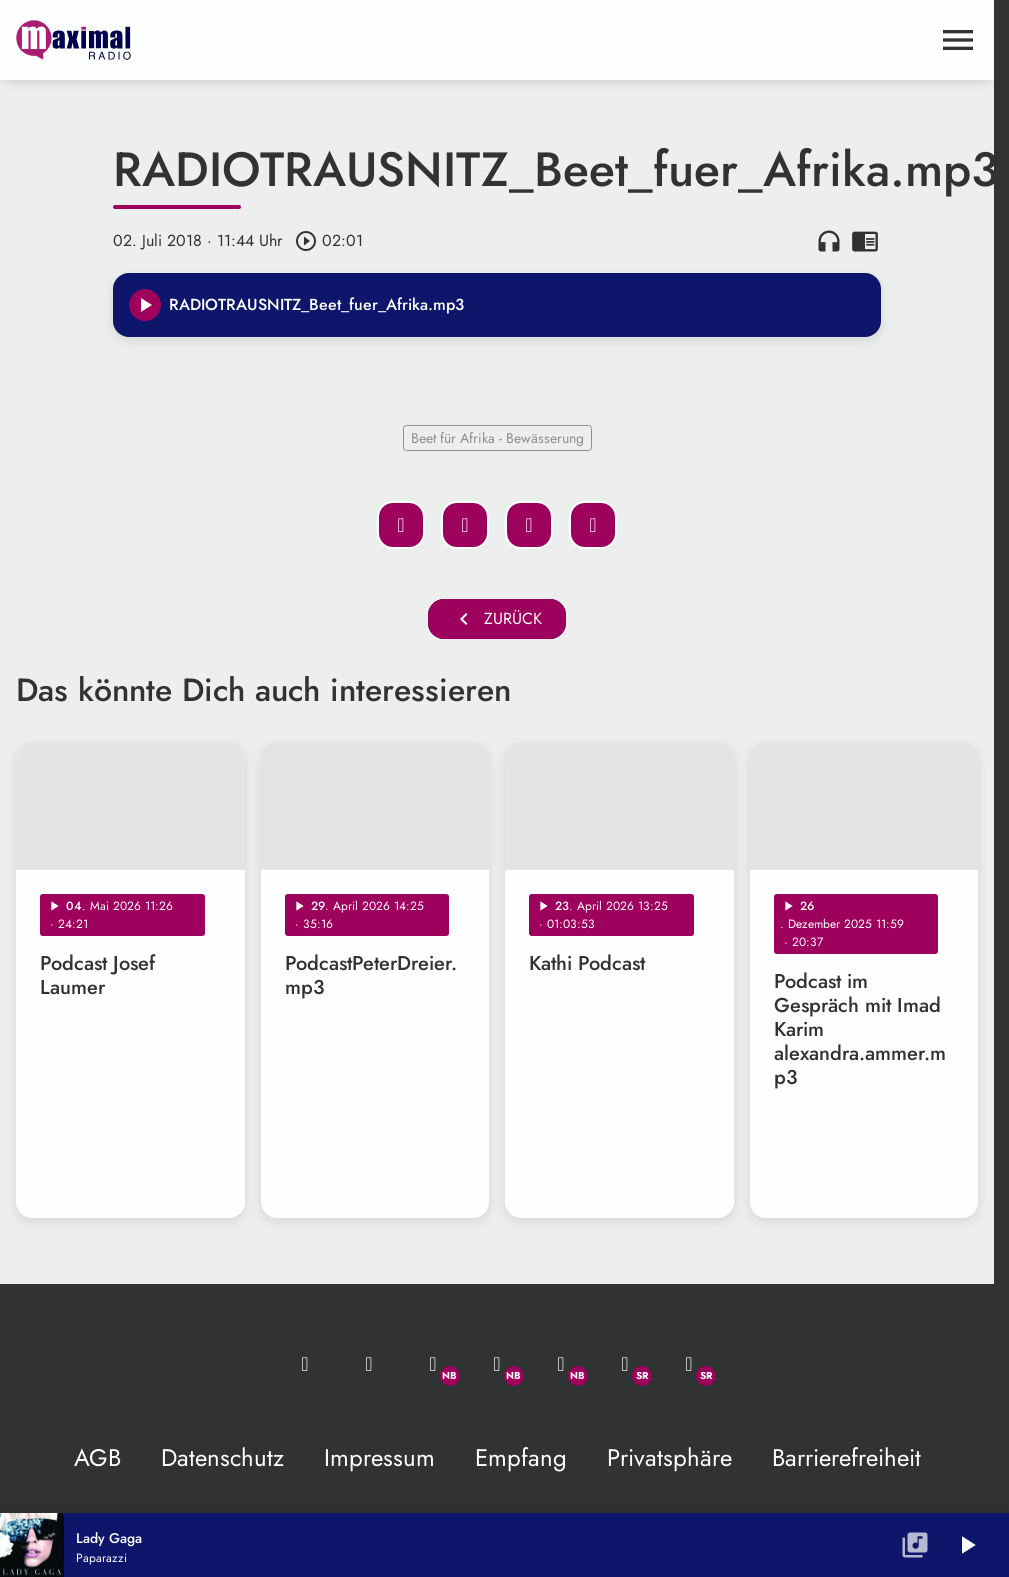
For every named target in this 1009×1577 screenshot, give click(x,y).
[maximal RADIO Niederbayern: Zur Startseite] (256, 40)
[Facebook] (497, 1364)
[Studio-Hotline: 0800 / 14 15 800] (369, 1364)
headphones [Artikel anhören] (829, 241)
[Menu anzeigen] (958, 40)
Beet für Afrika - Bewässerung (497, 438)
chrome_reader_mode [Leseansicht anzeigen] (865, 241)
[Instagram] (561, 1364)
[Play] (145, 305)
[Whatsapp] (433, 1364)
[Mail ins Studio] (305, 1364)
